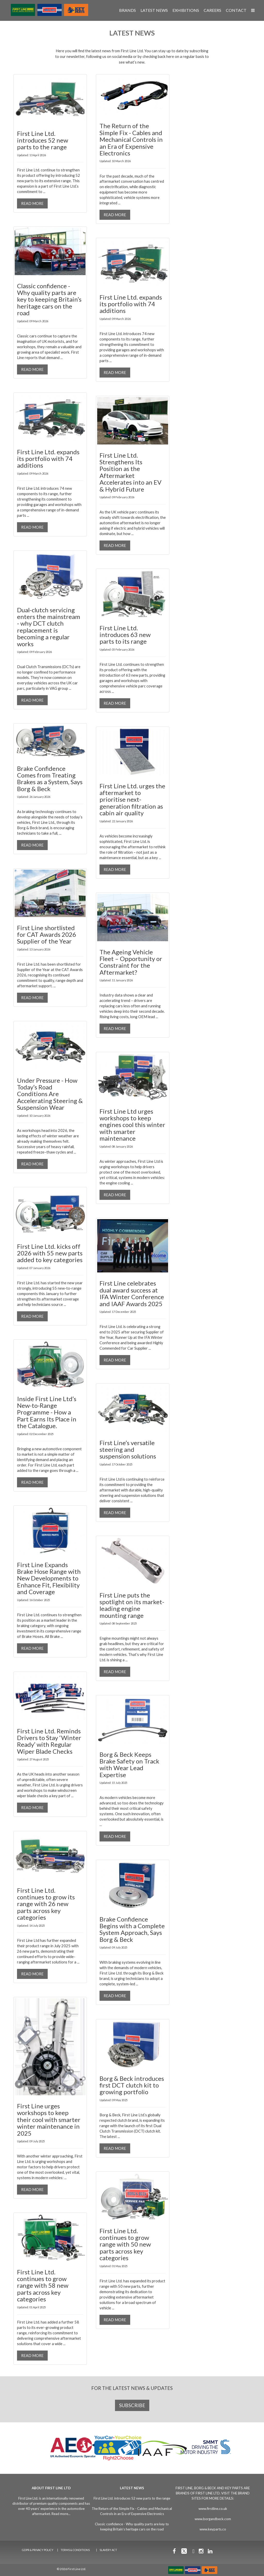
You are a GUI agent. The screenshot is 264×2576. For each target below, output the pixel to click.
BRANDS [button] (127, 10)
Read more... (61, 2514)
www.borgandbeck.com (213, 2519)
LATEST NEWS (154, 10)
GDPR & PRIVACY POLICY (37, 2550)
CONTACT (236, 10)
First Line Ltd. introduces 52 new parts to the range (132, 2498)
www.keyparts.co (213, 2529)
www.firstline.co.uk (213, 2509)
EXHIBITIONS (185, 10)
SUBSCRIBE (132, 2405)
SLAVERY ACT (108, 2550)
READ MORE (32, 203)
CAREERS (212, 10)
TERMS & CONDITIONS (75, 2550)
